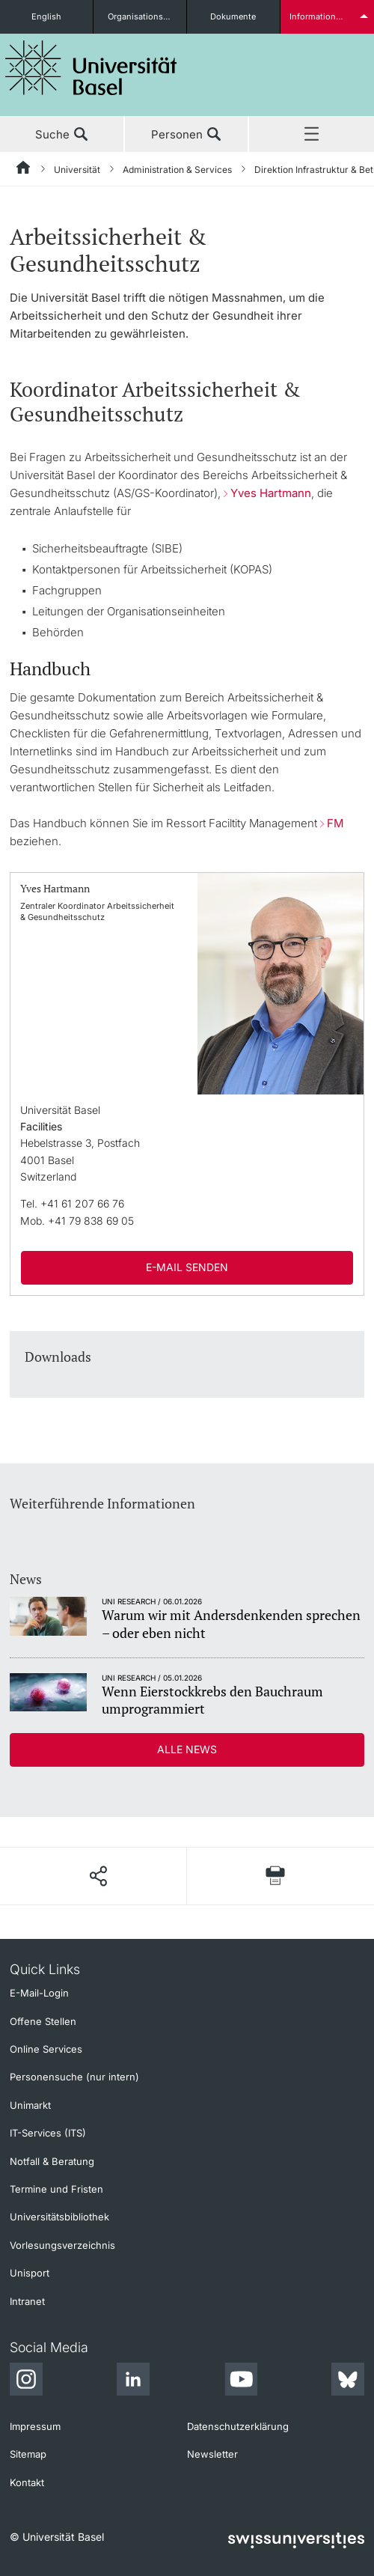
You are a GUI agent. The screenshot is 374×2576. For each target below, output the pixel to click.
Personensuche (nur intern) (74, 2077)
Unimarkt (30, 2105)
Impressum (35, 2426)
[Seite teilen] (98, 1876)
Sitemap (28, 2454)
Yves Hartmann (270, 493)
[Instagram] (26, 2381)
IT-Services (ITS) (48, 2133)
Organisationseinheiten (147, 16)
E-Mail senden (187, 1267)
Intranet (27, 2301)
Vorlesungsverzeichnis (62, 2245)
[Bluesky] (347, 2381)
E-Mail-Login (39, 1993)
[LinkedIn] (133, 2381)
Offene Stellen (43, 2021)
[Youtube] (240, 2381)
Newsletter (212, 2454)
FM (335, 823)
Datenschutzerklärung (238, 2426)
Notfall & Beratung (52, 2161)
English (46, 16)
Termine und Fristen (56, 2189)
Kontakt (27, 2482)
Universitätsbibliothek (59, 2217)
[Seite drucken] (275, 1876)
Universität (77, 169)
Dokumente (233, 16)
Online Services (46, 2049)
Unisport (29, 2273)
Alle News (187, 1749)
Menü (311, 134)
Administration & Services (177, 169)
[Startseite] (24, 170)
